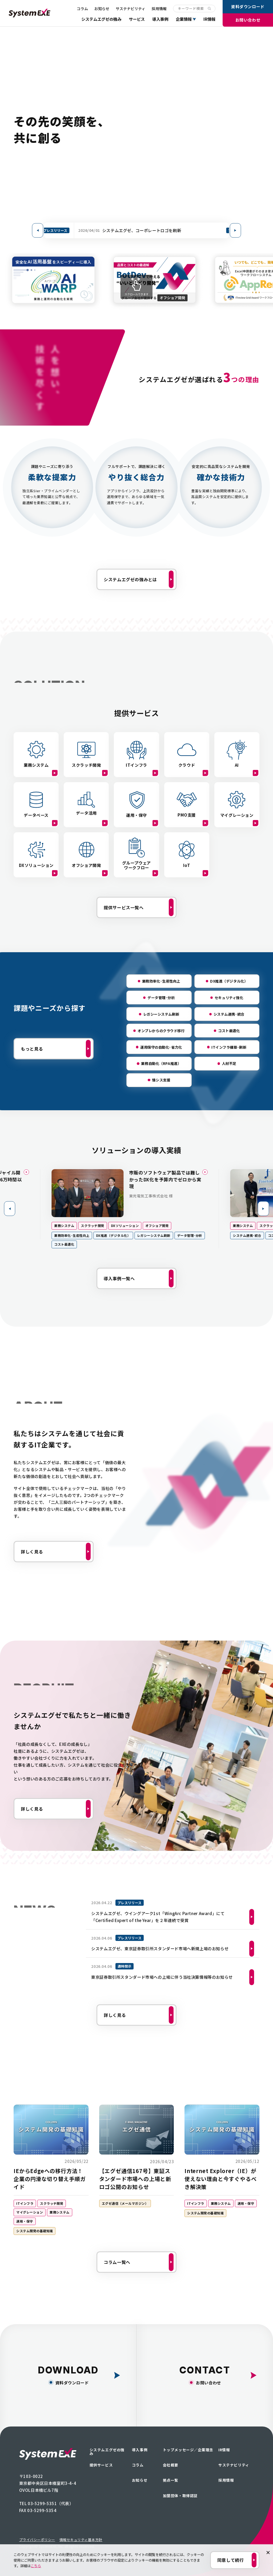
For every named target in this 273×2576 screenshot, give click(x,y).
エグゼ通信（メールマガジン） (125, 2203)
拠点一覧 (170, 2480)
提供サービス (101, 2465)
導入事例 (160, 19)
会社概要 (170, 2465)
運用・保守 (24, 2221)
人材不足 (229, 1063)
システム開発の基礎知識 (34, 2230)
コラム (82, 8)
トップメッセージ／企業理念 (188, 2449)
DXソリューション (132, 1225)
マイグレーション (29, 2212)
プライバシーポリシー (37, 2539)
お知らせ (101, 8)
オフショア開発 (163, 1225)
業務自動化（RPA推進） (161, 1063)
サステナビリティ (130, 8)
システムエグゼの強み (101, 19)
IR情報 (209, 19)
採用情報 (159, 8)
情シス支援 (161, 1080)
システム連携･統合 (229, 1014)
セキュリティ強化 (229, 997)
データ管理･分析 (161, 997)
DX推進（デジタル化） (229, 981)
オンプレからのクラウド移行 (161, 1030)
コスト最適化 (229, 1030)
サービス (137, 19)
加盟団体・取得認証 (180, 2495)
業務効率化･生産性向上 (161, 981)
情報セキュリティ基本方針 (80, 2539)
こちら (36, 2565)
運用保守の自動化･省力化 (161, 1047)
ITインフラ (24, 2203)
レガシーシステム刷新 (161, 1014)
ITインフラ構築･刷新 (228, 1047)
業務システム (71, 1225)
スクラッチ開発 (99, 1225)
